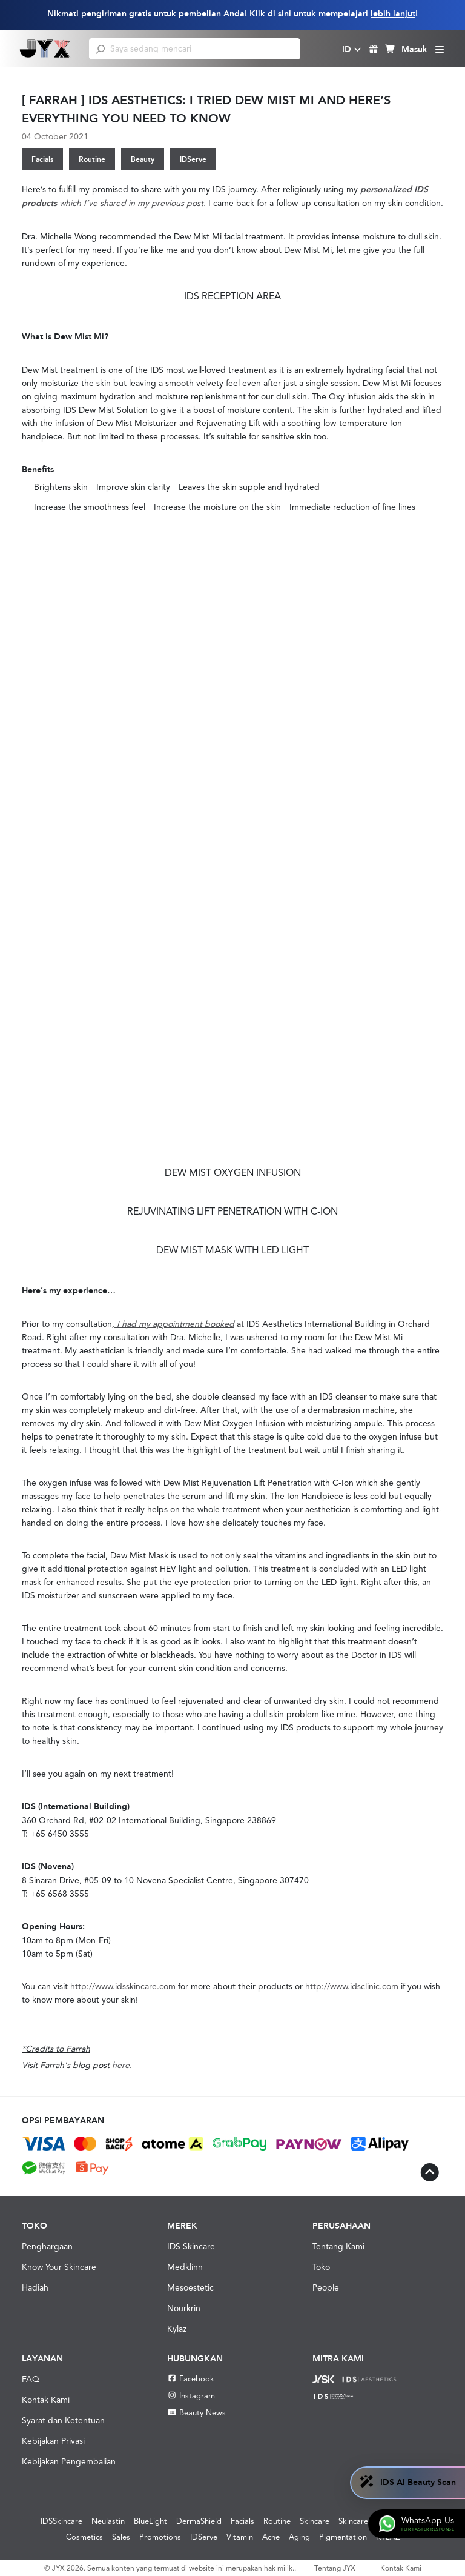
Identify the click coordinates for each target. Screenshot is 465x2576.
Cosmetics (84, 2536)
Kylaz (176, 2329)
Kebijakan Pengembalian (69, 2461)
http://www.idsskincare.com (123, 1986)
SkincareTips (360, 2521)
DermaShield (199, 2521)
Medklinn (185, 2267)
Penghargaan (47, 2246)
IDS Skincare (191, 2246)
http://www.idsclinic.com (351, 1986)
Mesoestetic (190, 2287)
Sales (121, 2536)
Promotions (160, 2536)
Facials (42, 159)
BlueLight (150, 2521)
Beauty (142, 159)
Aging (299, 2536)
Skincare (314, 2521)
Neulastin (108, 2521)
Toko (321, 2267)
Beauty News (196, 2412)
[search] (100, 48)
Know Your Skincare (59, 2267)
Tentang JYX (334, 2568)
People (325, 2287)
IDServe (193, 159)
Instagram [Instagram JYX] (191, 2395)
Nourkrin (183, 2308)
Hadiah (35, 2287)
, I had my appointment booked (173, 1324)
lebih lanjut (393, 13)
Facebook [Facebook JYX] (190, 2378)
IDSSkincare (61, 2521)
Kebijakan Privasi (53, 2441)
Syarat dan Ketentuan (63, 2420)
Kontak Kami (46, 2399)
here (121, 2065)
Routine (92, 159)
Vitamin (239, 2536)
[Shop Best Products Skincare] (45, 48)
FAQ (30, 2379)
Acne (271, 2536)
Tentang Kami (338, 2246)
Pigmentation (343, 2536)
